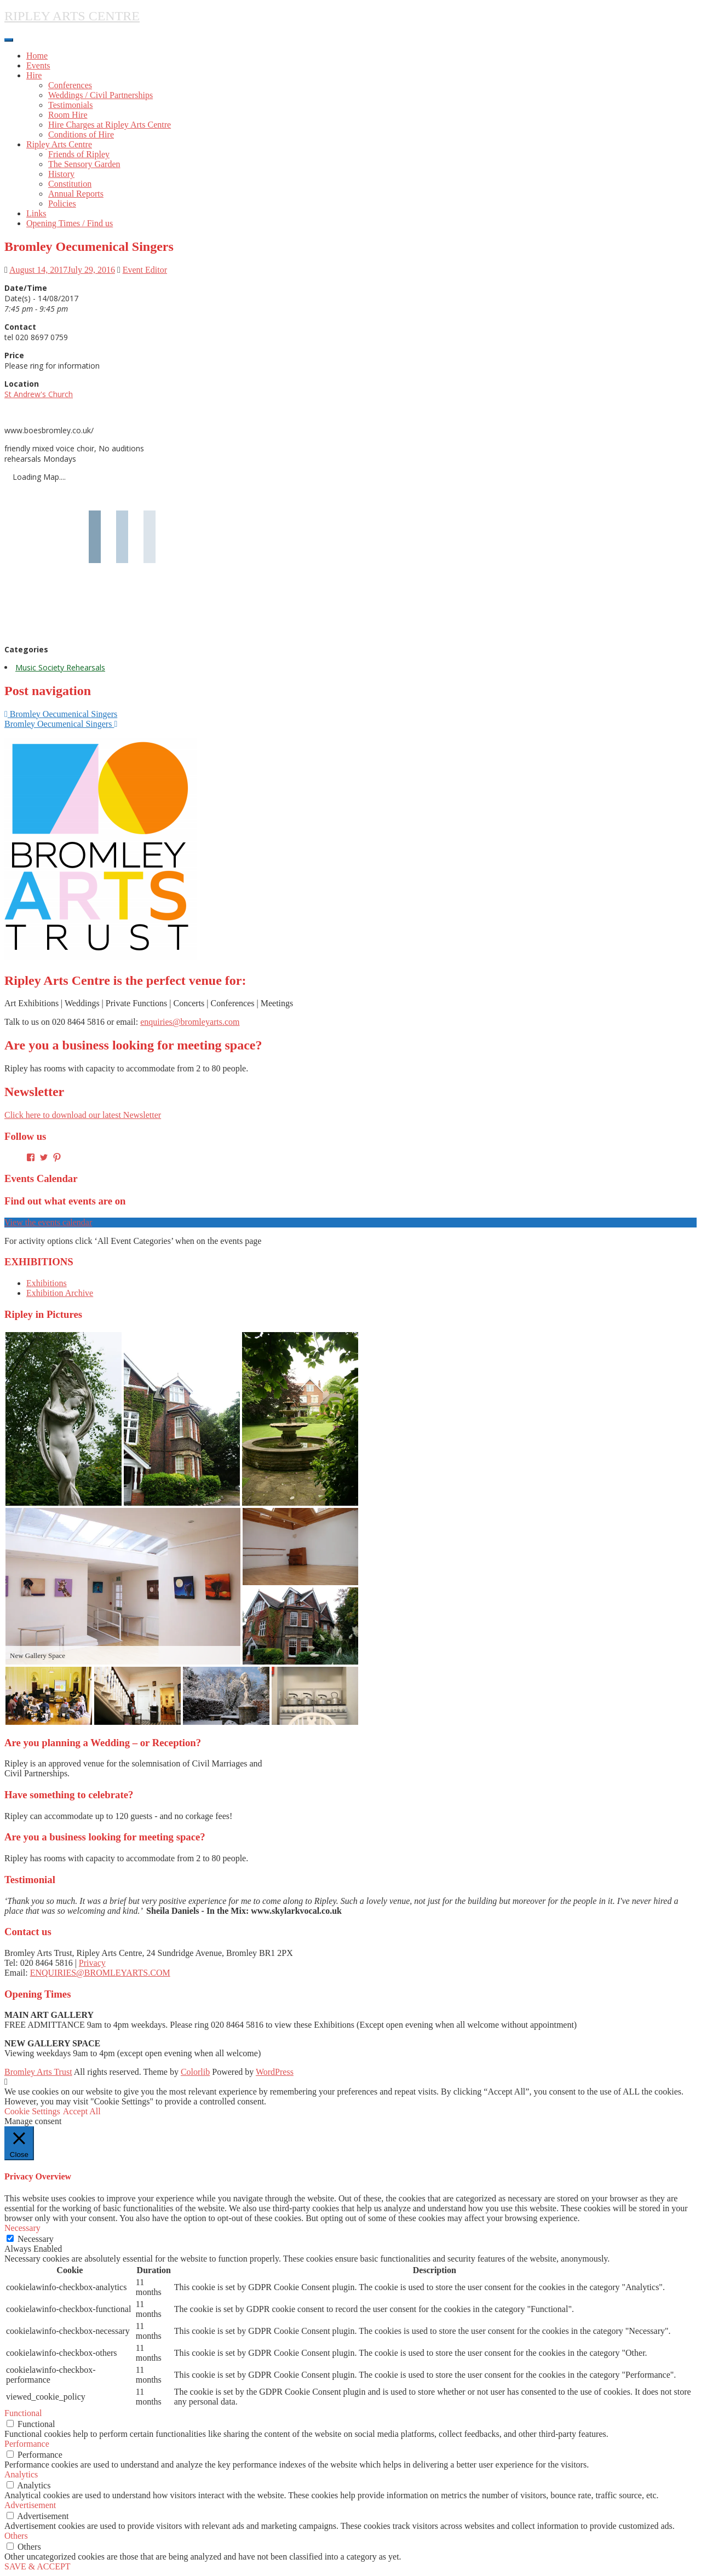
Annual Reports (76, 193)
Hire (34, 75)
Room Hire (68, 114)
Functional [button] (23, 2413)
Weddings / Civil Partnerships (100, 95)
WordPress (275, 2071)
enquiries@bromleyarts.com (189, 1021)
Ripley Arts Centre (59, 144)
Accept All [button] (82, 2111)
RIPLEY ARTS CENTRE (72, 16)
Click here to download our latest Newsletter (82, 1115)
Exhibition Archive (59, 1293)
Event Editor (145, 269)
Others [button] (16, 2535)
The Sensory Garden (84, 164)
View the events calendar (48, 1222)
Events (38, 65)
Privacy (92, 1962)
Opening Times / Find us (69, 223)
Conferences (70, 85)
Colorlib (195, 2071)
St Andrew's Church (38, 394)
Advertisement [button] (30, 2505)
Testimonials (70, 105)
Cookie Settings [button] (32, 2111)
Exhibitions (46, 1283)
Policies (62, 203)
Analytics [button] (21, 2474)
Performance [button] (26, 2443)
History (61, 174)
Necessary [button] (22, 2228)
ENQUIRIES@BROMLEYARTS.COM (100, 1972)
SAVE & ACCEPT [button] (37, 2566)
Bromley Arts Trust (38, 2071)
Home (37, 55)
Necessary (36, 2239)
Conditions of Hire (81, 134)
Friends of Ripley (79, 154)
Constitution (69, 183)
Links (36, 213)
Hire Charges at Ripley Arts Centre (109, 124)
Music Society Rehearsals (60, 667)
